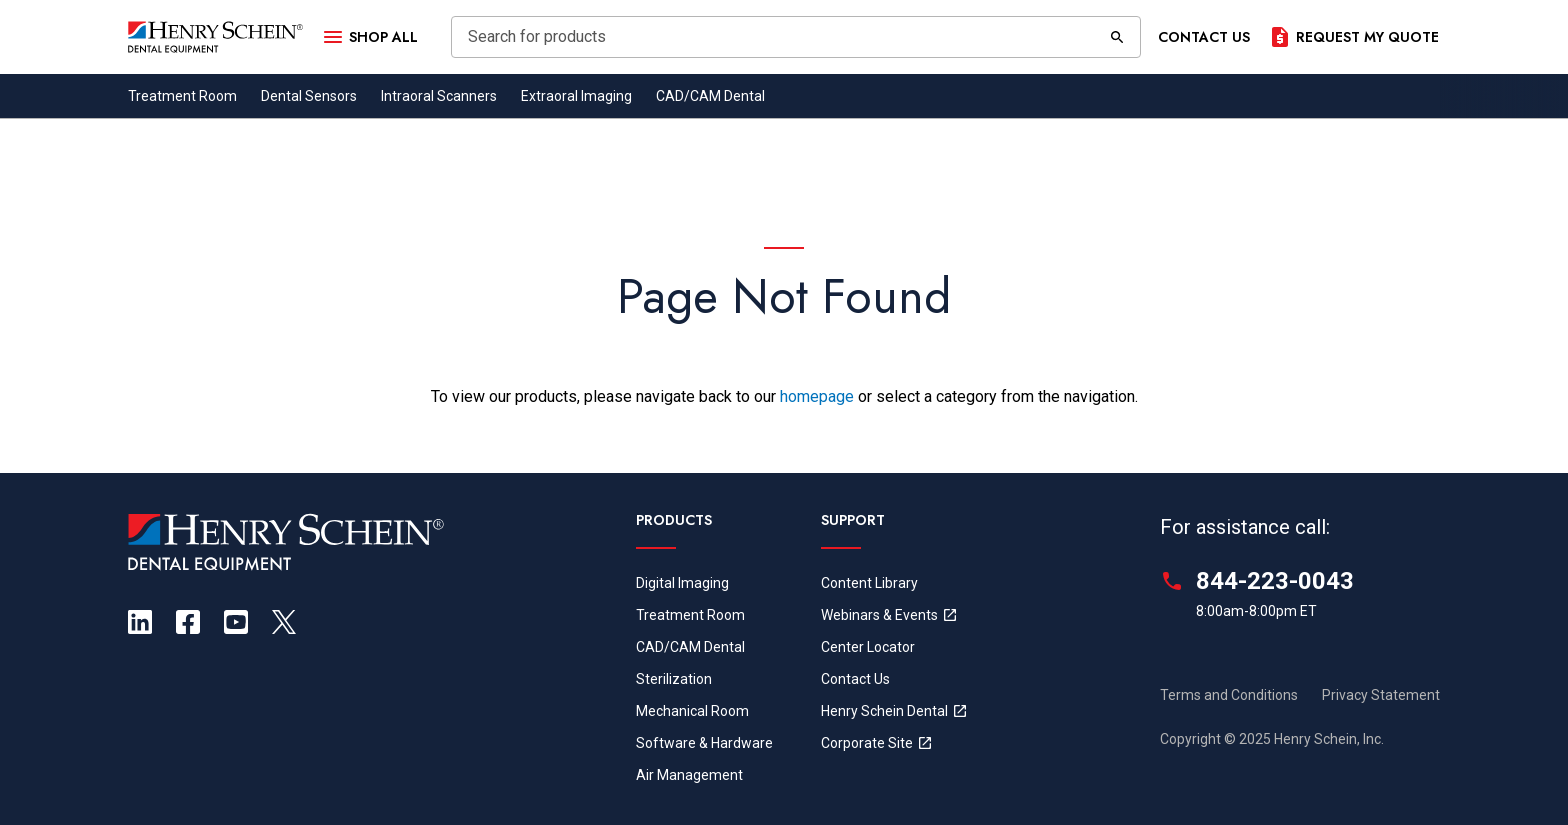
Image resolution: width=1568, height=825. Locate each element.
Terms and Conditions (1229, 695)
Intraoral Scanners (439, 96)
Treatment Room (182, 96)
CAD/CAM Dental (710, 96)
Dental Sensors (309, 96)
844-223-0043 (1275, 581)
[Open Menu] (369, 37)
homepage (817, 396)
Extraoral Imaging (576, 96)
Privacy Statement (1381, 695)
